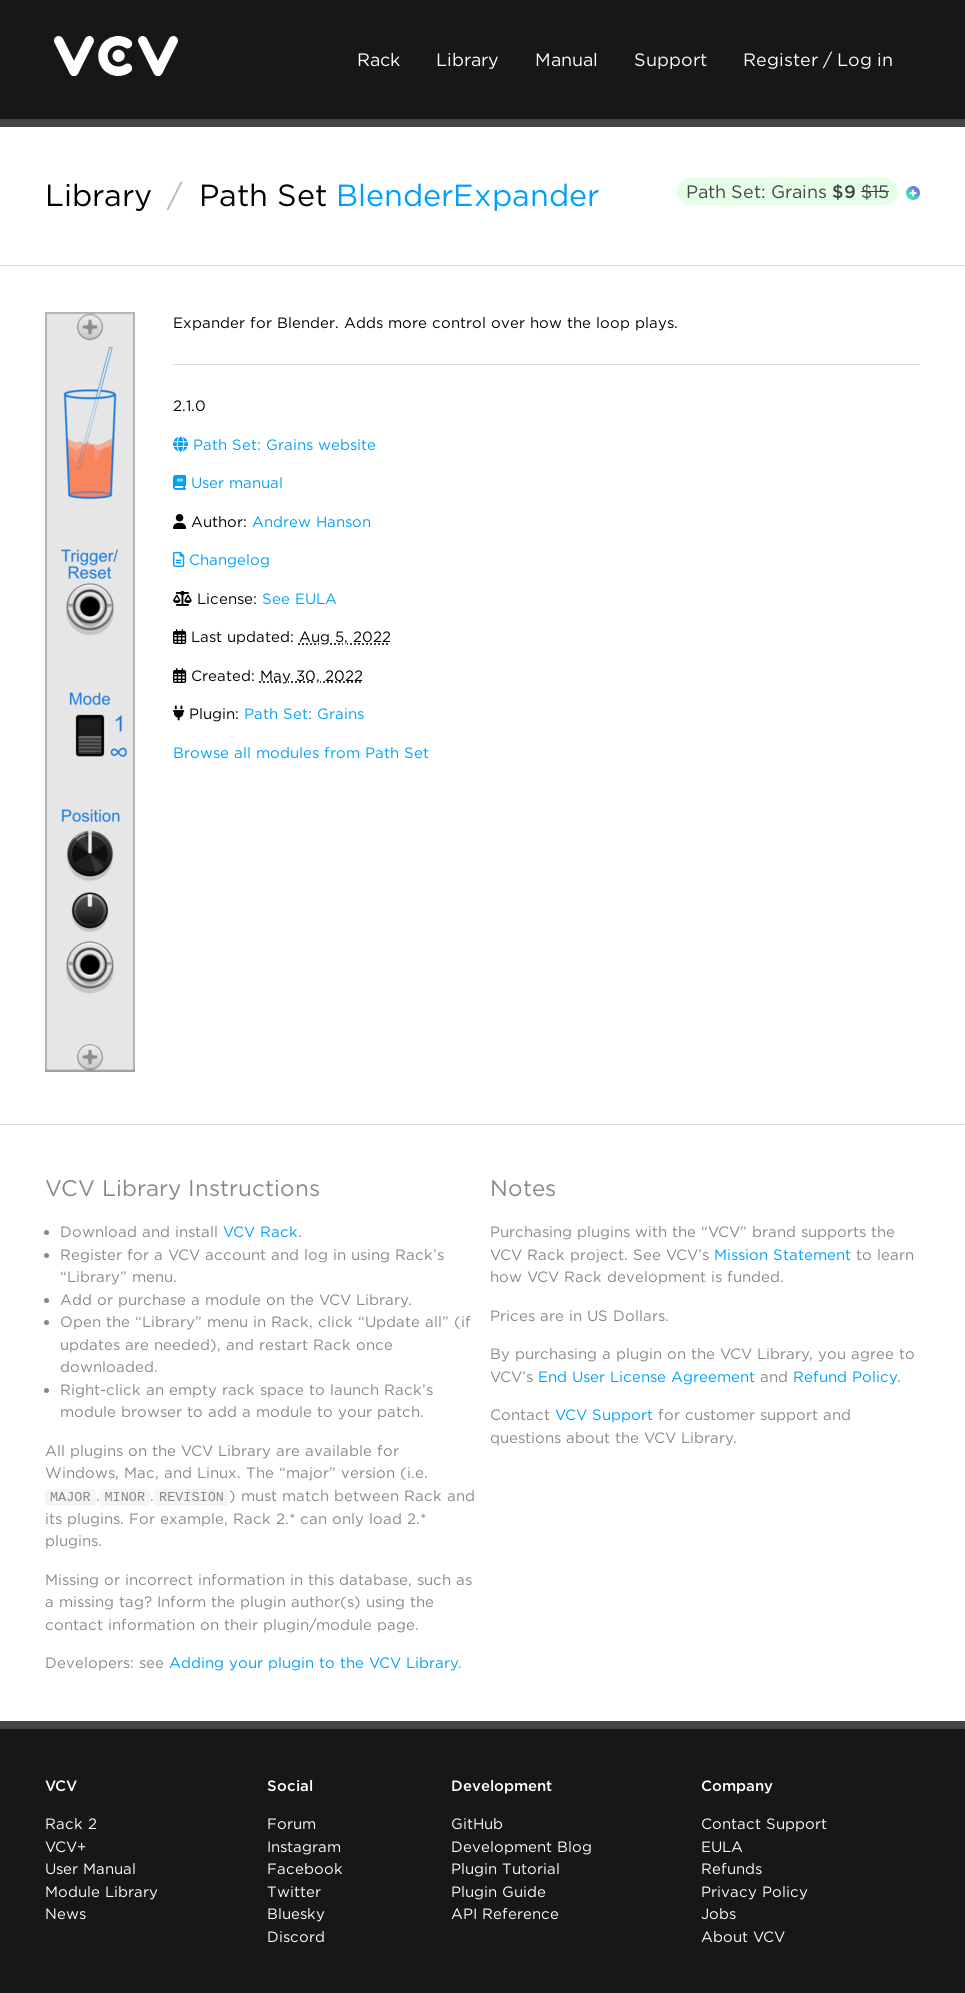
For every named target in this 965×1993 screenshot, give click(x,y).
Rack (378, 59)
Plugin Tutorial (505, 1869)
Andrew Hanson (311, 522)
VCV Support (604, 1415)
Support (670, 59)
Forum (291, 1824)
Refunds (731, 1869)
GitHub (477, 1824)
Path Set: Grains (787, 191)
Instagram (304, 1847)
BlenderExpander (467, 195)
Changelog (221, 560)
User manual (228, 483)
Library (467, 59)
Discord (296, 1937)
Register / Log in (818, 59)
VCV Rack (260, 1232)
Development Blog (521, 1847)
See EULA (299, 599)
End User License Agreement (646, 1377)
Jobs (718, 1914)
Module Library (101, 1892)
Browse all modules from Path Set (301, 753)
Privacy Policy (754, 1892)
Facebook (305, 1869)
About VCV (743, 1937)
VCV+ (65, 1847)
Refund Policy (845, 1377)
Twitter (294, 1892)
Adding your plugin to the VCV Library (313, 1663)
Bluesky (296, 1914)
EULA (722, 1847)
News (65, 1914)
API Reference (505, 1914)
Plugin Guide (498, 1892)
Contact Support (764, 1824)
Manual (566, 59)
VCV (61, 1786)
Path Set (263, 195)
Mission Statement (782, 1255)
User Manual (90, 1869)
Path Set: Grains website (274, 445)
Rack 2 (71, 1824)
